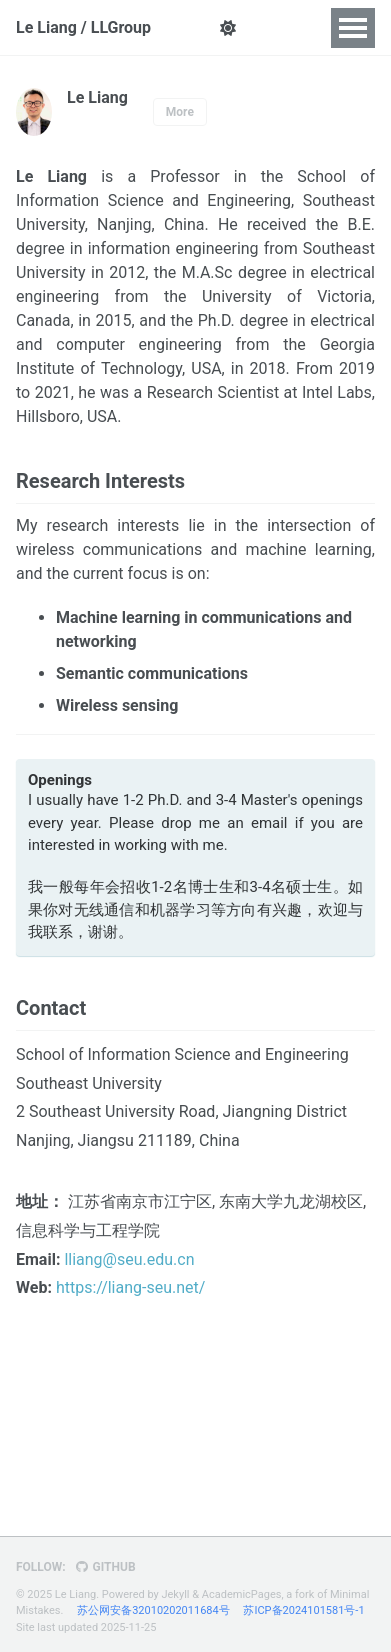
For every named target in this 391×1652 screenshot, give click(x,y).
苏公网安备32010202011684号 (153, 1610)
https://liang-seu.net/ (131, 1287)
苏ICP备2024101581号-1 (303, 1610)
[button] (227, 28)
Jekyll (175, 1594)
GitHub (105, 1567)
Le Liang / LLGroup (83, 27)
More (180, 112)
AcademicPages (242, 1594)
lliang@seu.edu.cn (129, 1259)
